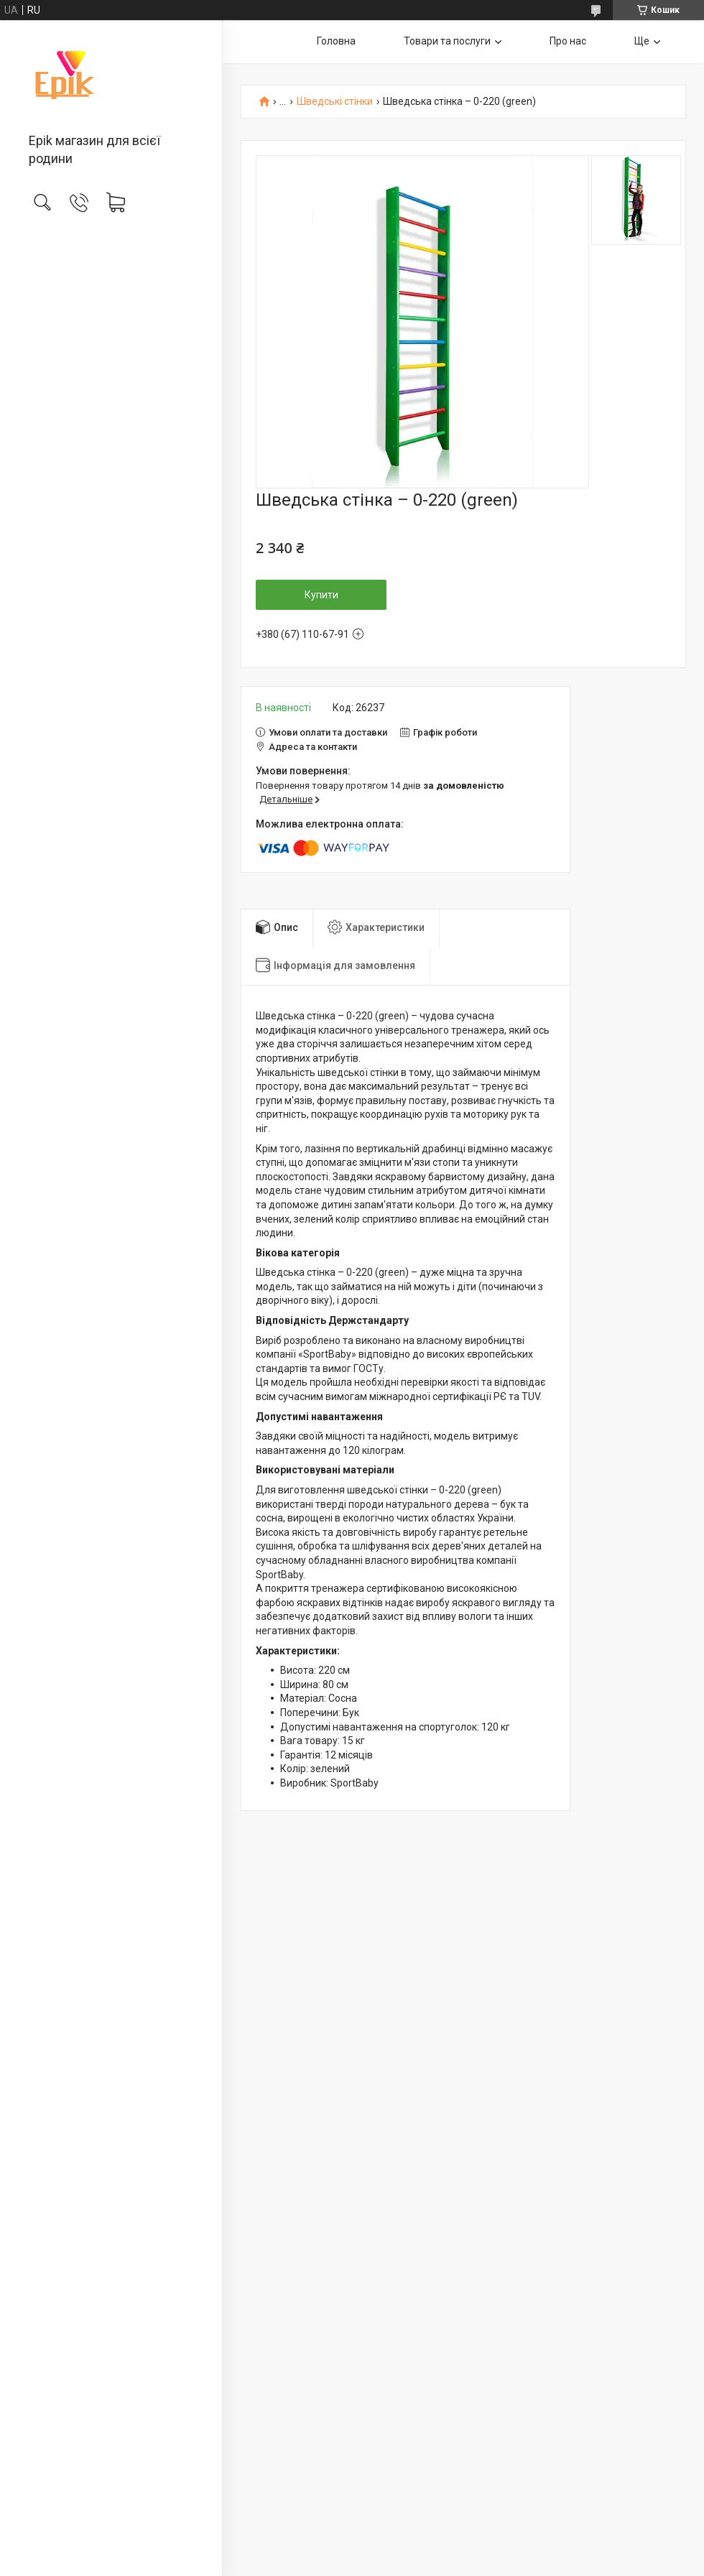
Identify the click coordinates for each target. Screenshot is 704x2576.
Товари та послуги (447, 41)
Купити (321, 595)
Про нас (568, 41)
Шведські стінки (335, 101)
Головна (336, 41)
